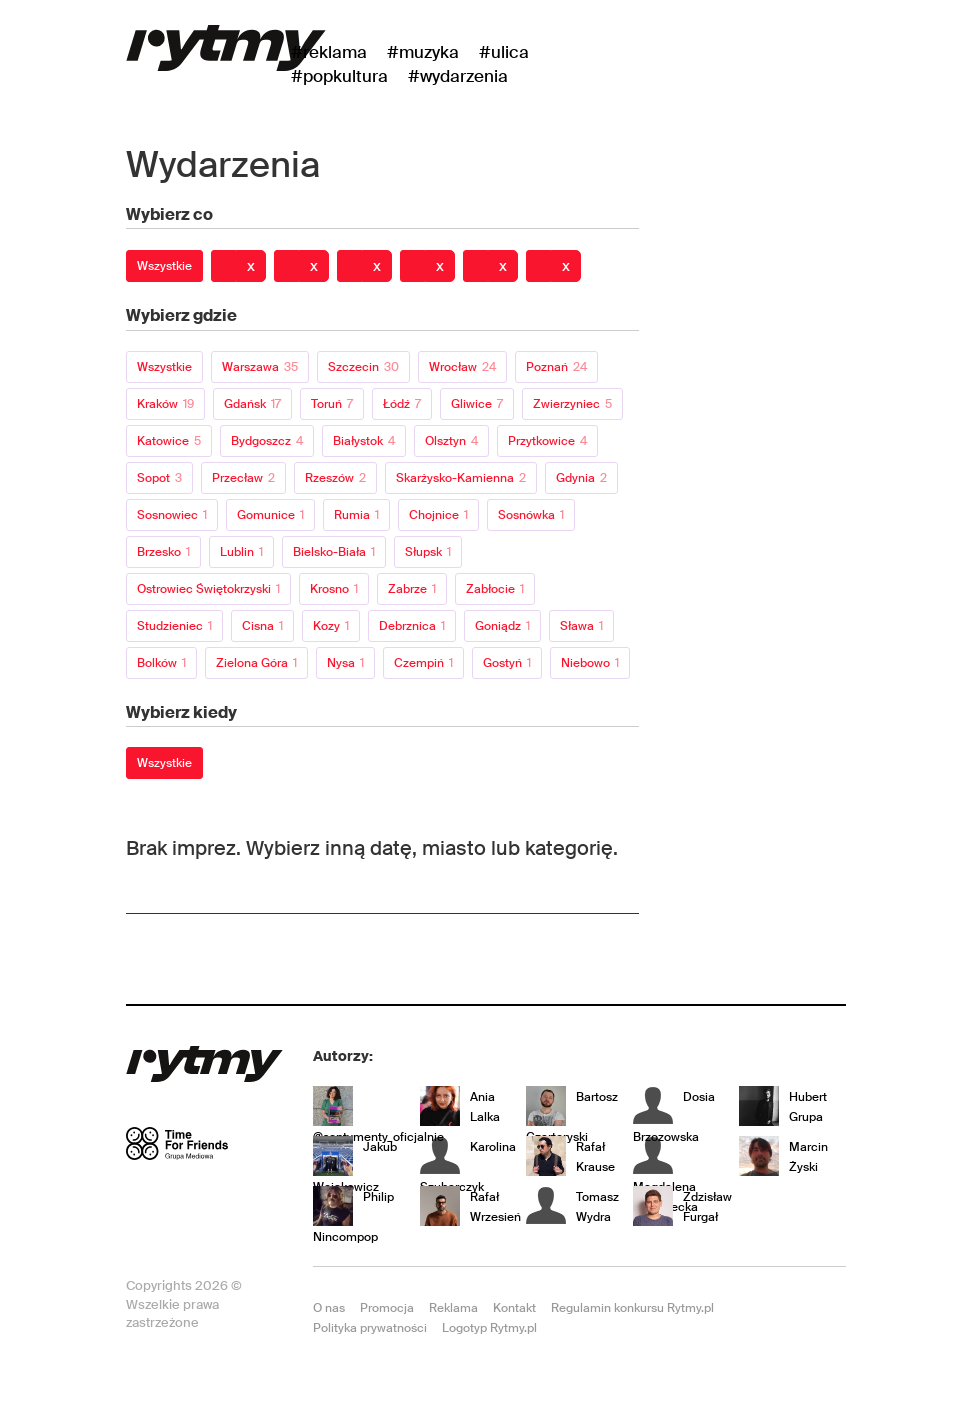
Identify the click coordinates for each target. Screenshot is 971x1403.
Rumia (356, 515)
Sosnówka (531, 515)
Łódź (402, 404)
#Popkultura (339, 76)
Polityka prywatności (370, 1328)
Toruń (332, 404)
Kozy (331, 626)
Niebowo (590, 663)
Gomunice (270, 515)
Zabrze (412, 589)
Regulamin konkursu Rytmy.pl (632, 1308)
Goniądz (502, 626)
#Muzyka (423, 52)
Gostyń (507, 663)
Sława (581, 626)
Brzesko (163, 552)
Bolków (161, 663)
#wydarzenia (458, 76)
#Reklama (329, 52)
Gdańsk (252, 404)
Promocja (387, 1308)
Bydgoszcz (267, 441)
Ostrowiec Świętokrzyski (208, 589)
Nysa (345, 663)
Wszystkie (164, 266)
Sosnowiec (172, 515)
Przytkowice (547, 441)
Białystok (364, 441)
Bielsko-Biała (334, 552)
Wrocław (462, 367)
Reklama (453, 1308)
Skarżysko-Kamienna (461, 478)
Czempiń (423, 663)
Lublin (241, 552)
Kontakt (514, 1308)
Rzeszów (335, 478)
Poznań (556, 367)
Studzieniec (174, 626)
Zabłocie (495, 589)
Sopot (159, 478)
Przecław (243, 478)
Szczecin (363, 367)
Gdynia (581, 478)
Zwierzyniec (572, 404)
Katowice (169, 441)
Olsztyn (451, 441)
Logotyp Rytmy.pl (489, 1328)
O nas (329, 1308)
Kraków (165, 404)
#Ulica (504, 52)
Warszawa (260, 367)
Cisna (262, 626)
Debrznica (412, 626)
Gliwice (477, 404)
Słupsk (428, 552)
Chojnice (438, 515)
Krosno (334, 589)
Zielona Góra (256, 663)
